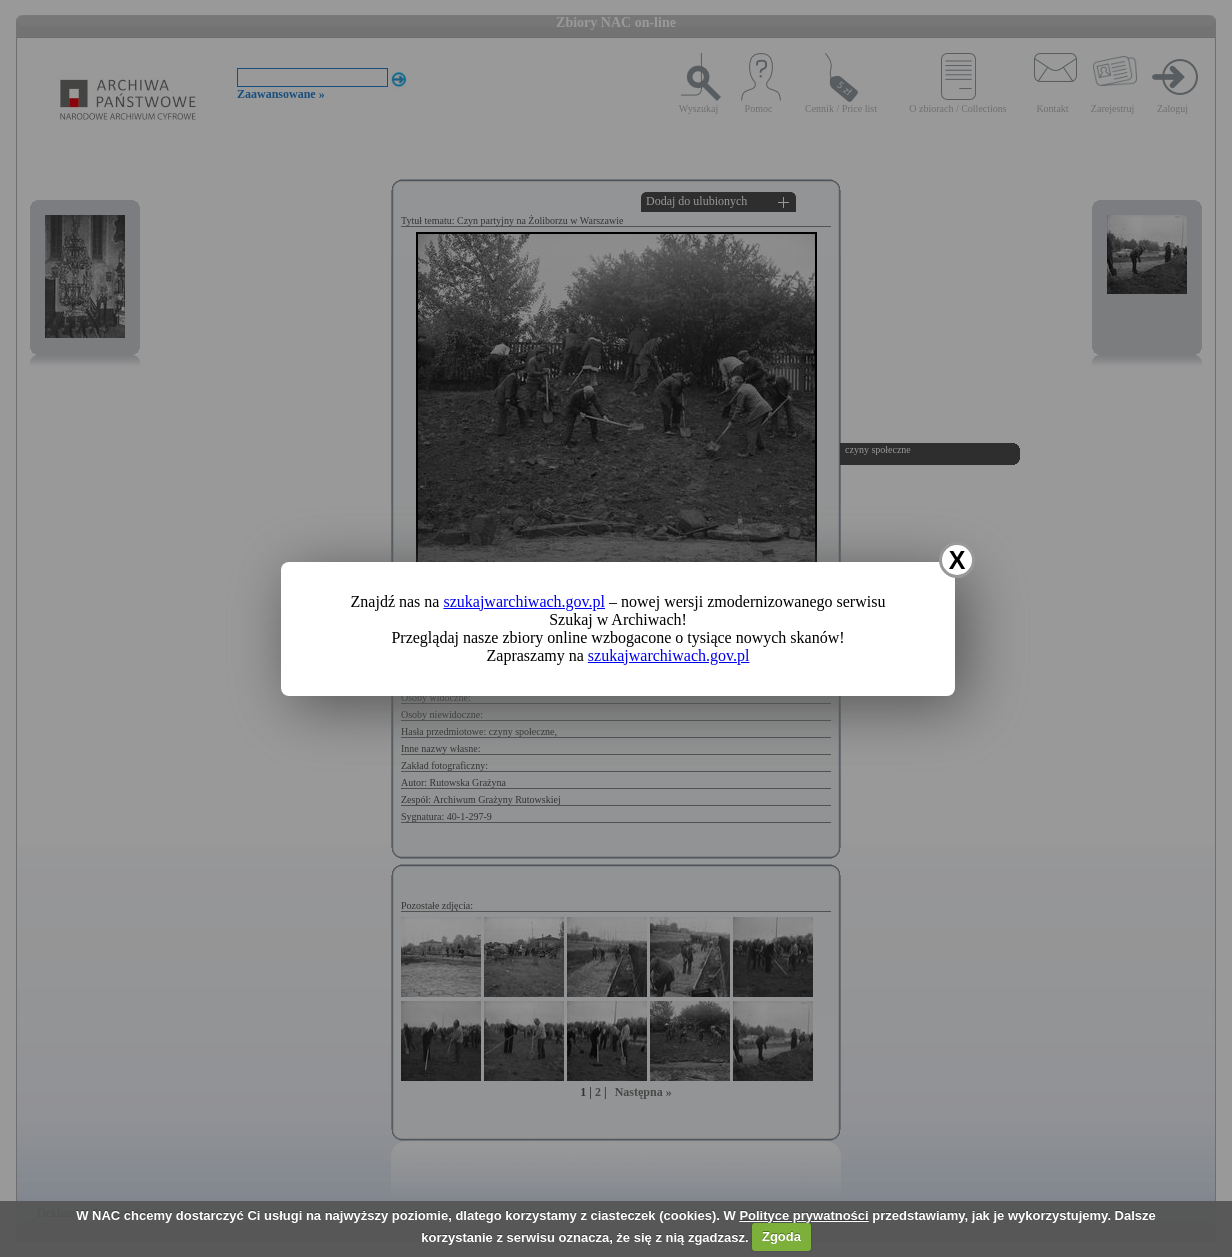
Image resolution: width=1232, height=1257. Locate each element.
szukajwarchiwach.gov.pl (524, 601)
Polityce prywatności (803, 1215)
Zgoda (781, 1236)
